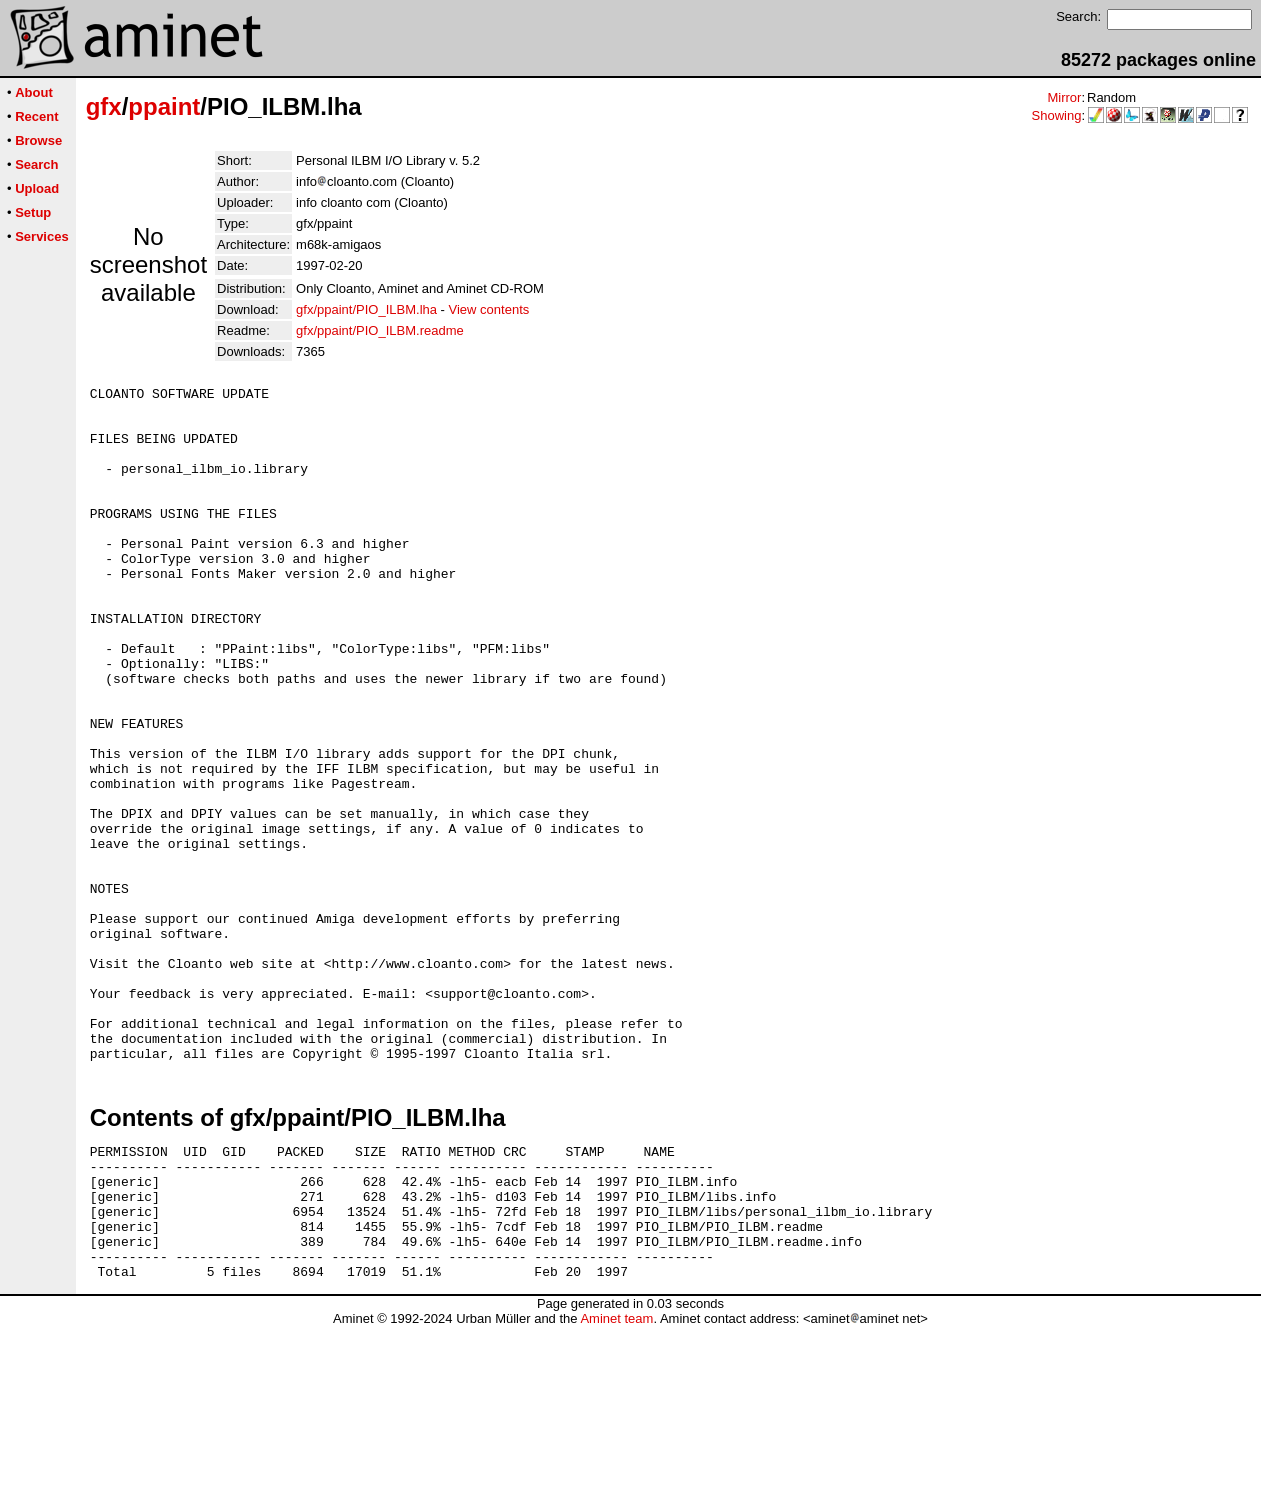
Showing (1057, 115)
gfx (104, 106)
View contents (489, 309)
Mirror (1064, 97)
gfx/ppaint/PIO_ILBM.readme (380, 330)
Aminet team (616, 1480)
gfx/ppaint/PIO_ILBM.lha (366, 309)
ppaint (164, 106)
